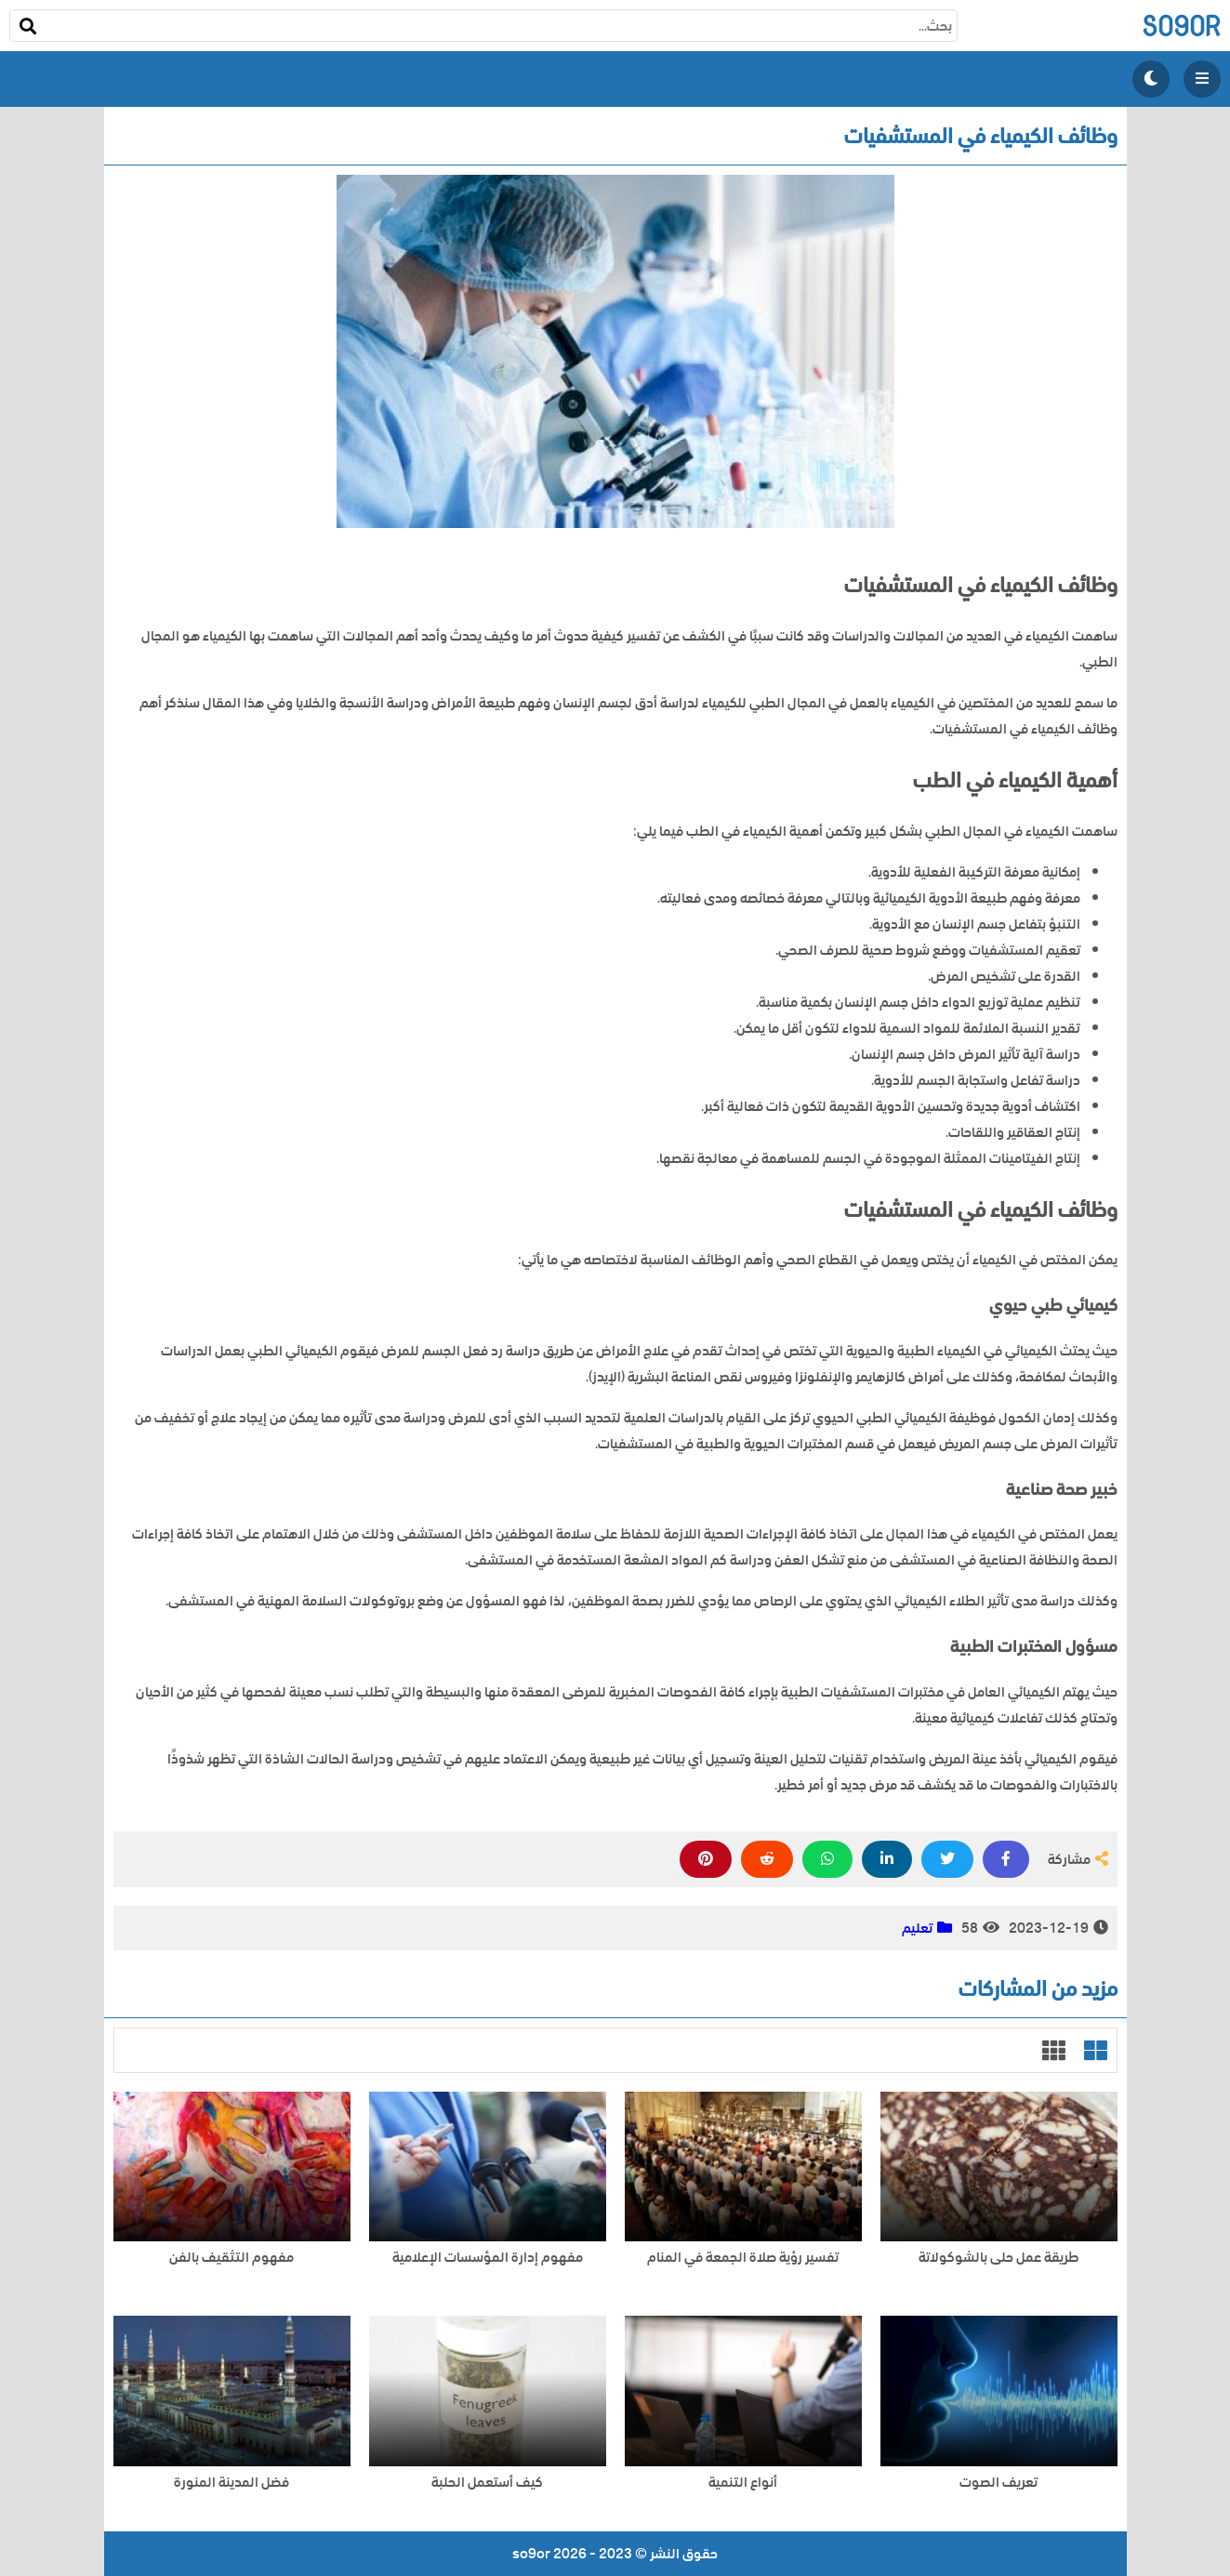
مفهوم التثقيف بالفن (231, 2257)
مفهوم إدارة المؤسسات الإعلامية (487, 2257)
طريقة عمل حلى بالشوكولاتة (998, 2257)
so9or (1181, 25)
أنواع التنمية (742, 2482)
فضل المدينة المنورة (231, 2482)
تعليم (917, 1928)
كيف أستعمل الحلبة (487, 2482)
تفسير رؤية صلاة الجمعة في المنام (743, 2257)
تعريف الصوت (998, 2482)
